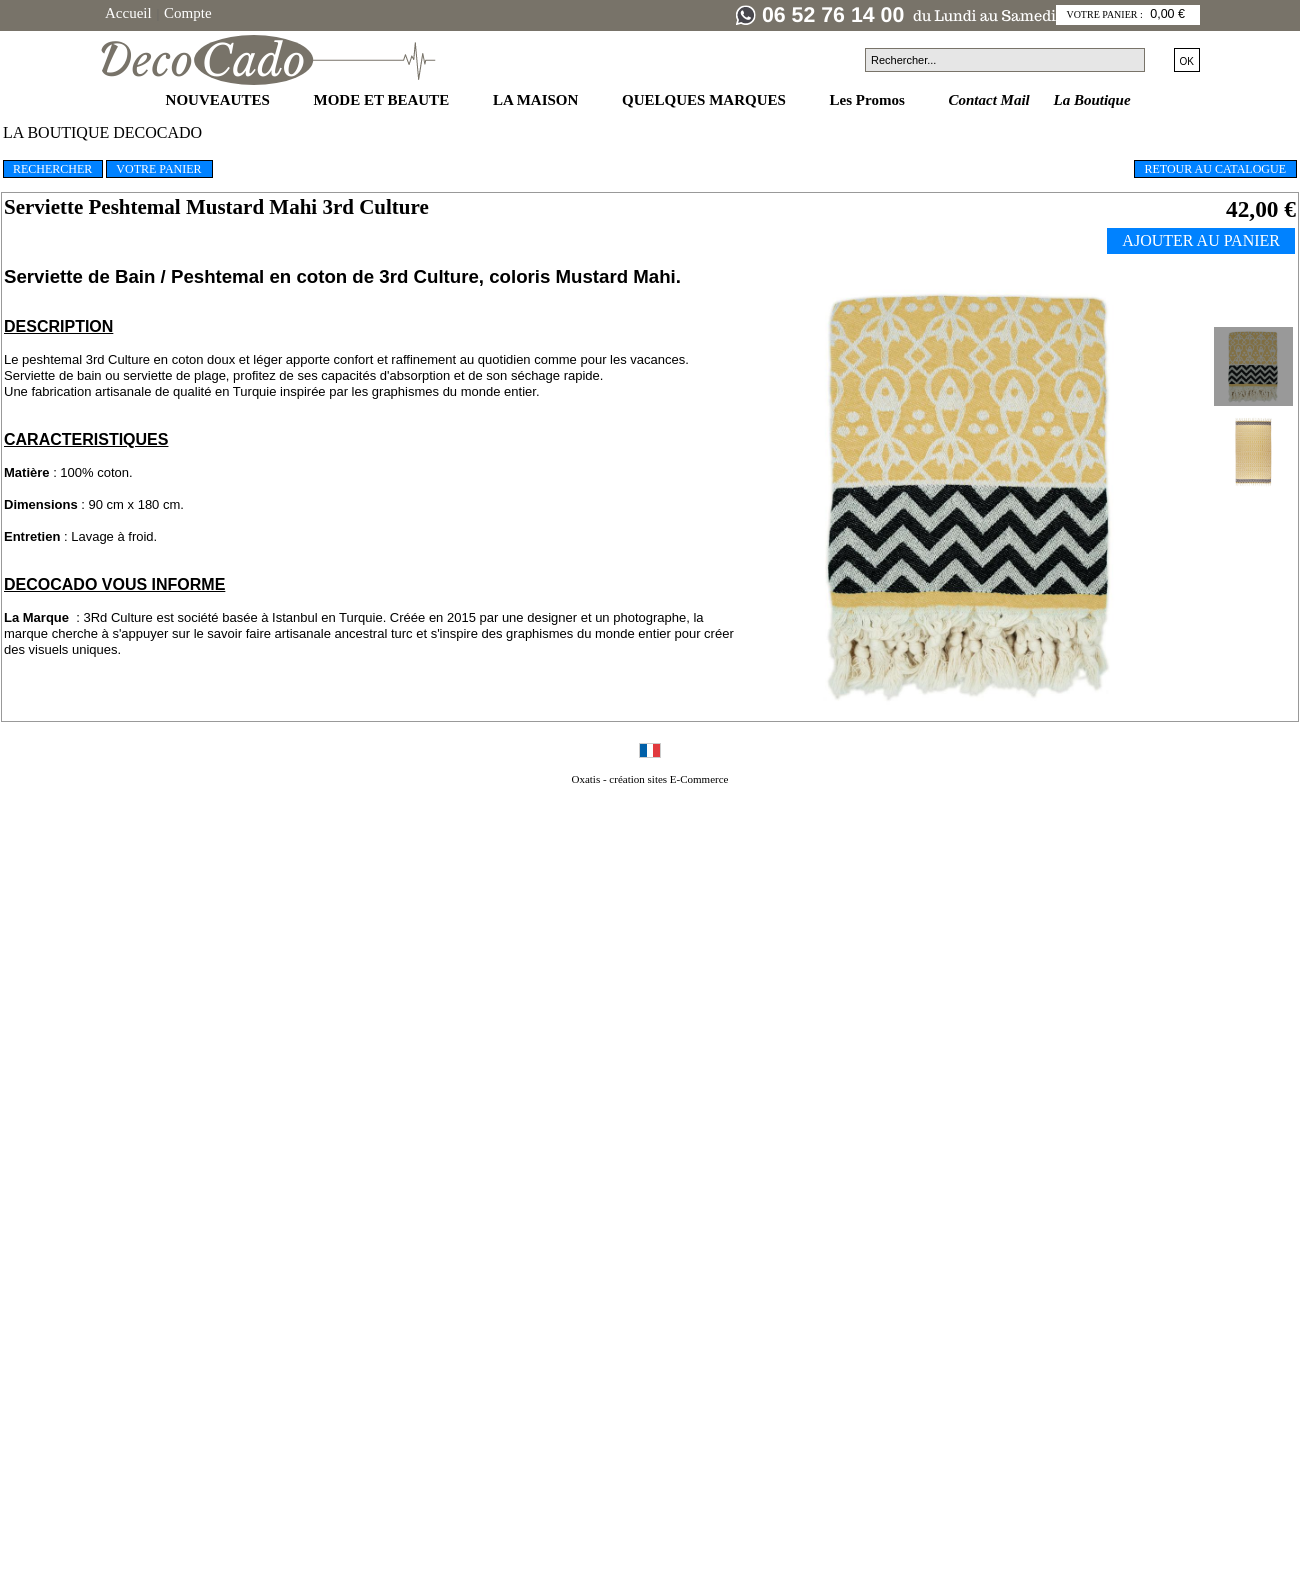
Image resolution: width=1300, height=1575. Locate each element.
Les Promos (869, 100)
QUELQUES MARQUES (706, 100)
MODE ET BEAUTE (383, 100)
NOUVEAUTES (220, 100)
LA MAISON (537, 100)
